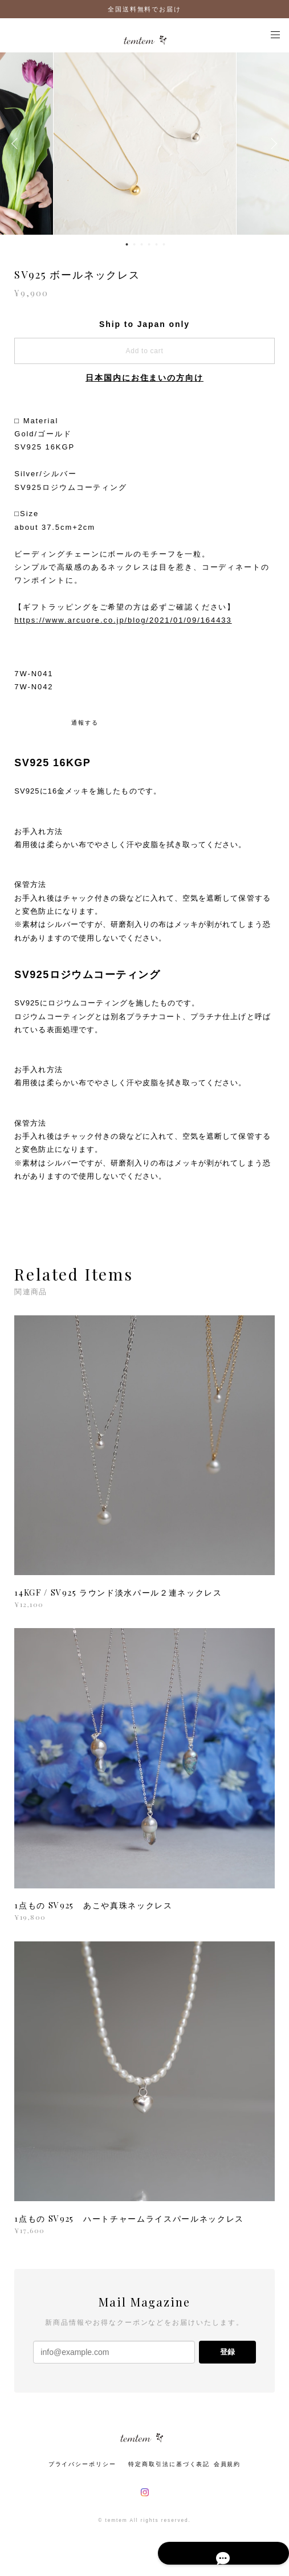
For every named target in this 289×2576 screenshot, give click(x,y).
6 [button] (164, 244)
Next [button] (272, 143)
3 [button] (142, 244)
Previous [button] (17, 143)
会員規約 (227, 2464)
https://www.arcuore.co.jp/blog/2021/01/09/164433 (122, 620)
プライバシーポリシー (82, 2464)
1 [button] (127, 244)
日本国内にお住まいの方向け (144, 377)
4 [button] (149, 244)
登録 (227, 2352)
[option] (145, 143)
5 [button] (157, 244)
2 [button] (134, 244)
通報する (85, 722)
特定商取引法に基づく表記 (169, 2464)
